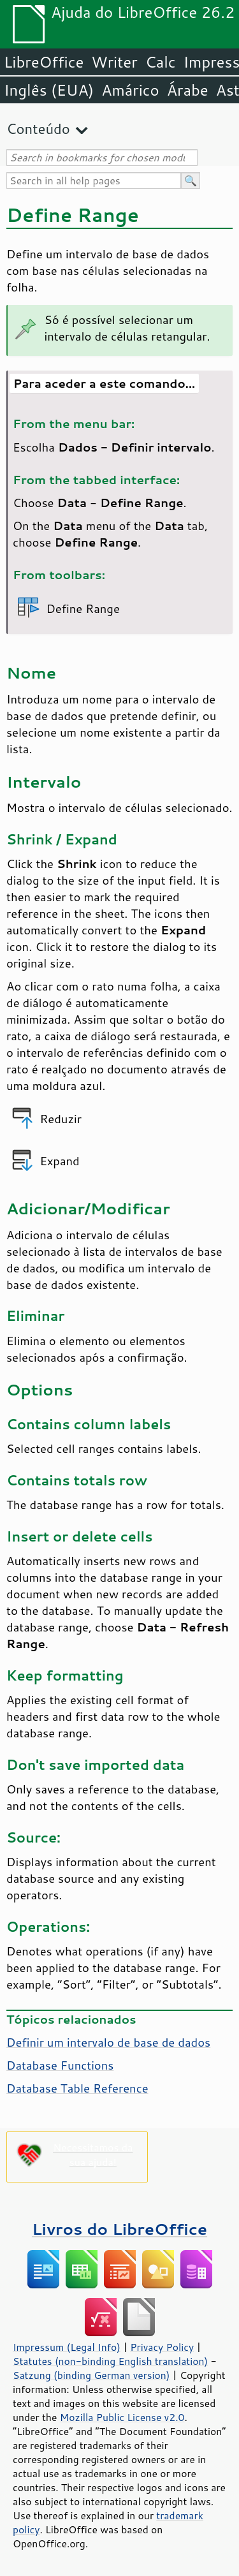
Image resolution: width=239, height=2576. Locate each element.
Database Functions (59, 2065)
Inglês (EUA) (49, 90)
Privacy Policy (162, 2347)
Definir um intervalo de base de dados (108, 2042)
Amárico (130, 90)
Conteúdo (38, 128)
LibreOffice (43, 62)
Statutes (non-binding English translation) (110, 2361)
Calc (160, 62)
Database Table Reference (77, 2088)
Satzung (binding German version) (91, 2375)
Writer (114, 62)
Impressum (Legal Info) (66, 2347)
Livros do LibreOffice (119, 2229)
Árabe (187, 90)
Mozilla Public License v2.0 (122, 2417)
